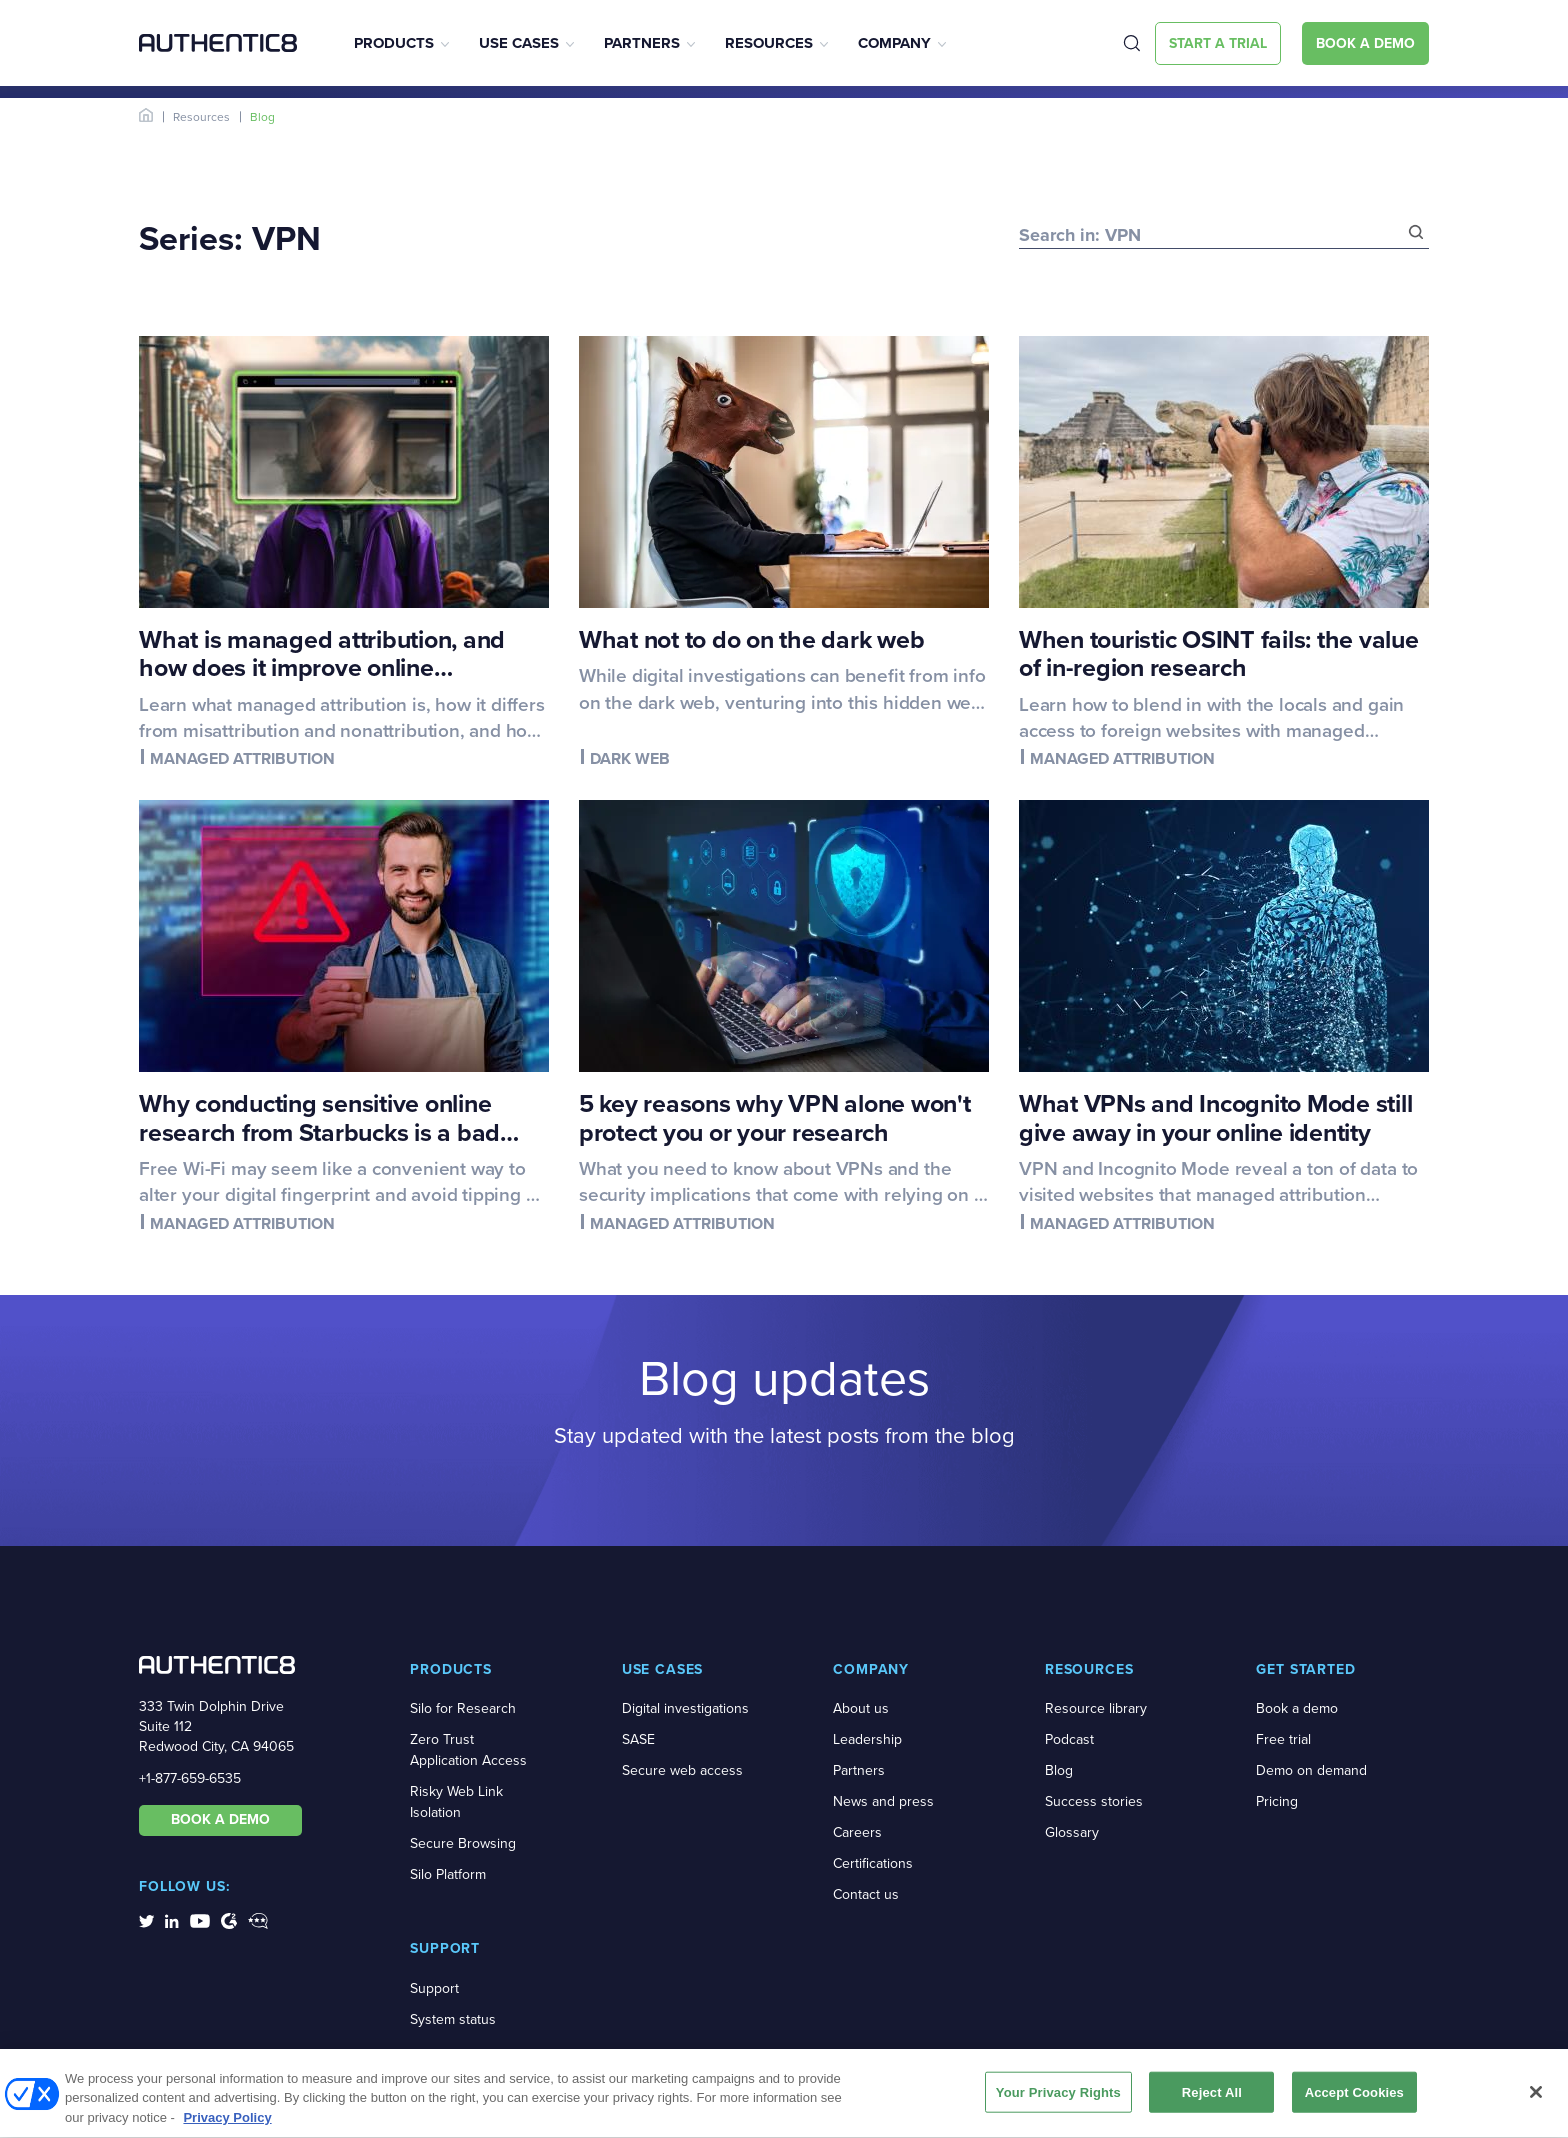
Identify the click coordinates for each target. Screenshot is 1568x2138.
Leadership (867, 1739)
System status (453, 2019)
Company (894, 43)
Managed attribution (242, 758)
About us (861, 1708)
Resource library (1096, 1708)
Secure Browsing (463, 1843)
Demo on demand (1311, 1770)
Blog (1059, 1770)
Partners (642, 43)
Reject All (1212, 2099)
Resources (769, 43)
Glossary (1072, 1832)
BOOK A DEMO (220, 1819)
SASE (638, 1739)
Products (394, 43)
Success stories (1094, 1801)
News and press (883, 1801)
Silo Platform (448, 1874)
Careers (857, 1832)
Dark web (630, 758)
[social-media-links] (146, 1920)
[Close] (1536, 2099)
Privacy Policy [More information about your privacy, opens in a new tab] (227, 2125)
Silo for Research (463, 1708)
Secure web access (682, 1770)
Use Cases (519, 43)
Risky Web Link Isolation (456, 1802)
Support (434, 1988)
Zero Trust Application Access (468, 1750)
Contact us (866, 1894)
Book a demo (1297, 1708)
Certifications (873, 1863)
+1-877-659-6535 (190, 1778)
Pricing (1277, 1801)
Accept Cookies (1354, 2099)
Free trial (1283, 1739)
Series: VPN (230, 238)
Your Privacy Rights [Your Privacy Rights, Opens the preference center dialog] (1058, 2099)
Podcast (1069, 1739)
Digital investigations (685, 1708)
